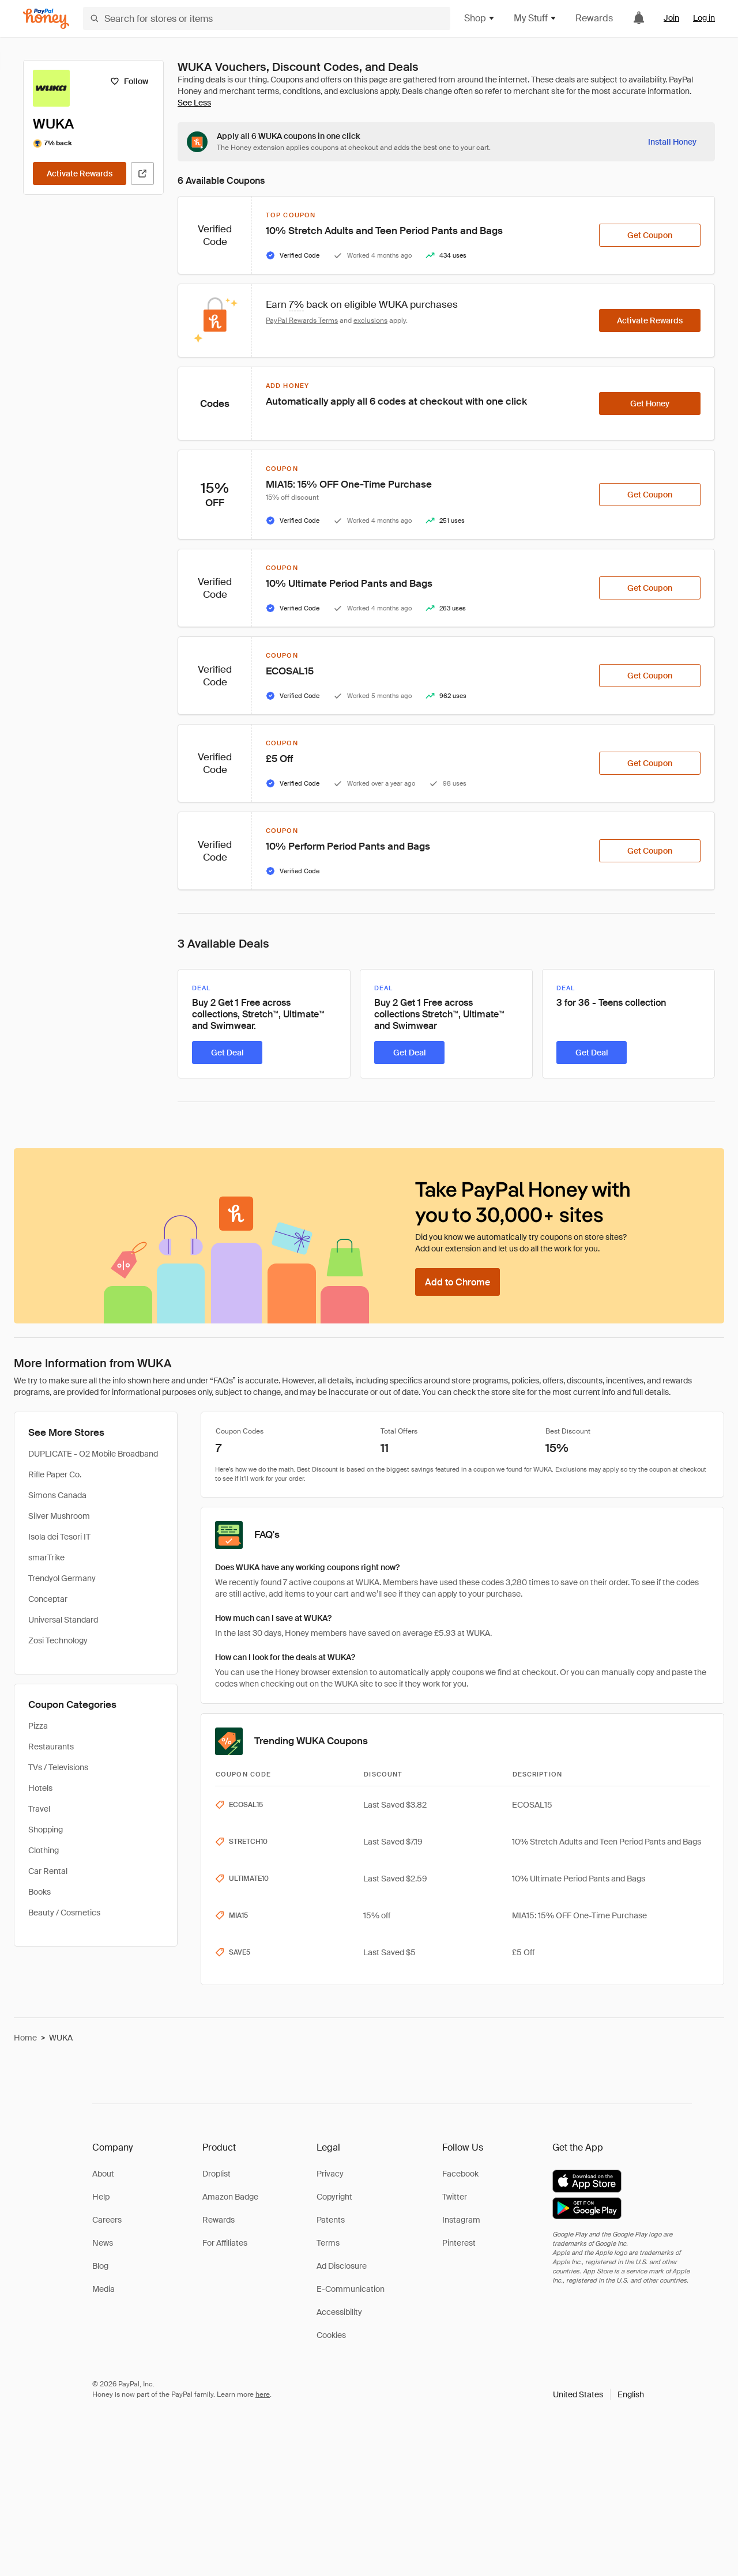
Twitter (454, 2197)
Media (103, 2289)
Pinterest (459, 2243)
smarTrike (46, 1557)
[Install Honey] (672, 141)
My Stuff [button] (535, 18)
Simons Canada (57, 1495)
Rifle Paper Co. (54, 1474)
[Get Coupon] (650, 235)
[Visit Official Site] (142, 173)
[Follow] (129, 81)
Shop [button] (479, 18)
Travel (39, 1809)
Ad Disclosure (342, 2266)
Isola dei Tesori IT (59, 1537)
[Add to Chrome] (457, 1282)
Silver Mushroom (59, 1516)
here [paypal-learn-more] (262, 2394)
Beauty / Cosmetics (64, 1912)
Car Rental (47, 1871)
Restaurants (51, 1746)
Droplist (216, 2173)
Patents (331, 2220)
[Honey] (46, 19)
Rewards (594, 18)
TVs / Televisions (58, 1767)
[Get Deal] (227, 1052)
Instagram (461, 2220)
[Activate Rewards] (79, 173)
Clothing (43, 1850)
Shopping (45, 1829)
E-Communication (351, 2289)
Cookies (331, 2335)
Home (25, 2037)
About (103, 2173)
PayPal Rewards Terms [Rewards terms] (302, 320)
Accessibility (339, 2312)
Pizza (38, 1726)
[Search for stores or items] (266, 18)
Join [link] (671, 18)
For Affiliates (224, 2243)
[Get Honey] (650, 403)
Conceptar (47, 1599)
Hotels (40, 1788)
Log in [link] (704, 18)
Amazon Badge (230, 2197)
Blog (100, 2266)
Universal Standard (63, 1620)
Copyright (334, 2197)
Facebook (460, 2173)
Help (101, 2197)
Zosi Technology (58, 1640)
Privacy (330, 2173)
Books (39, 1892)
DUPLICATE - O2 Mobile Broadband (93, 1454)
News (102, 2243)
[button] (598, 2394)
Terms (328, 2243)
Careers (107, 2220)
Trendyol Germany (62, 1578)
